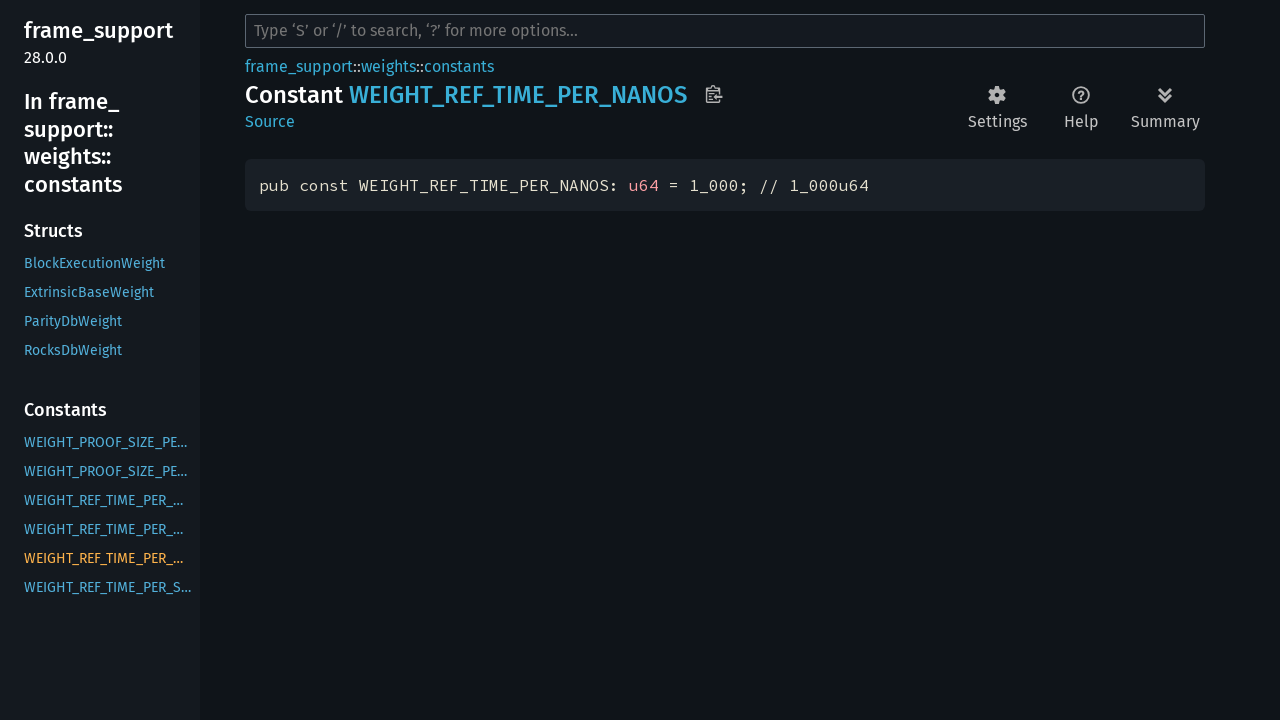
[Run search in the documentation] (725, 31)
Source (270, 121)
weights (388, 66)
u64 (644, 185)
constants (459, 66)
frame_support (299, 66)
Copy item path (713, 94)
